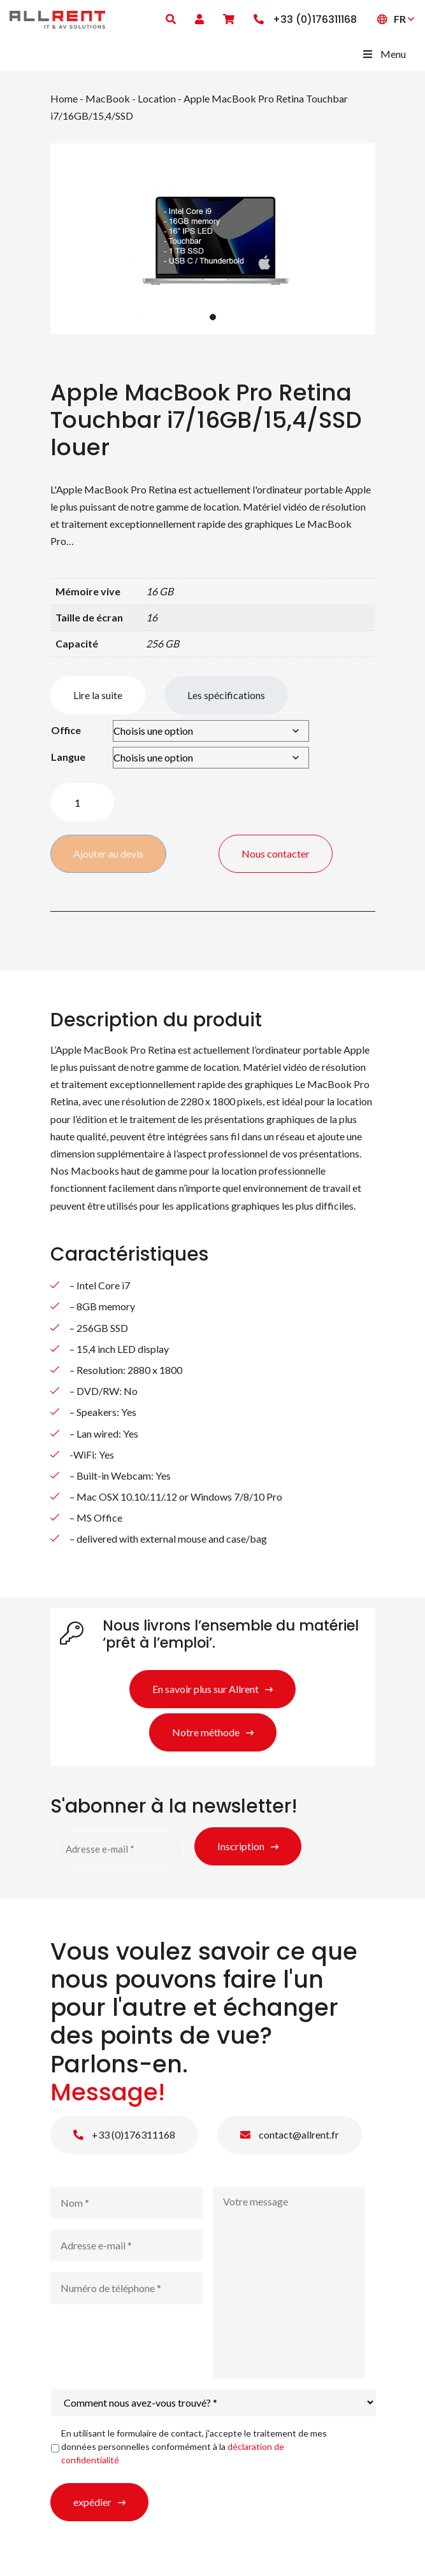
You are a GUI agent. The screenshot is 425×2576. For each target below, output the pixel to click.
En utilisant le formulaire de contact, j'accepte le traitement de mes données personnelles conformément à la (194, 2446)
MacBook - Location (130, 98)
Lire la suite (97, 695)
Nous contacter (276, 853)
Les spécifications (226, 695)
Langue (68, 757)
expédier (92, 2502)
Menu (383, 54)
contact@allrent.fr (289, 2134)
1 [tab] (213, 317)
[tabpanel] (212, 238)
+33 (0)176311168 (124, 2134)
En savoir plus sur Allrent (205, 1689)
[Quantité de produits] (82, 802)
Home (64, 98)
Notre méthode (206, 1732)
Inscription (240, 1846)
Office (66, 730)
